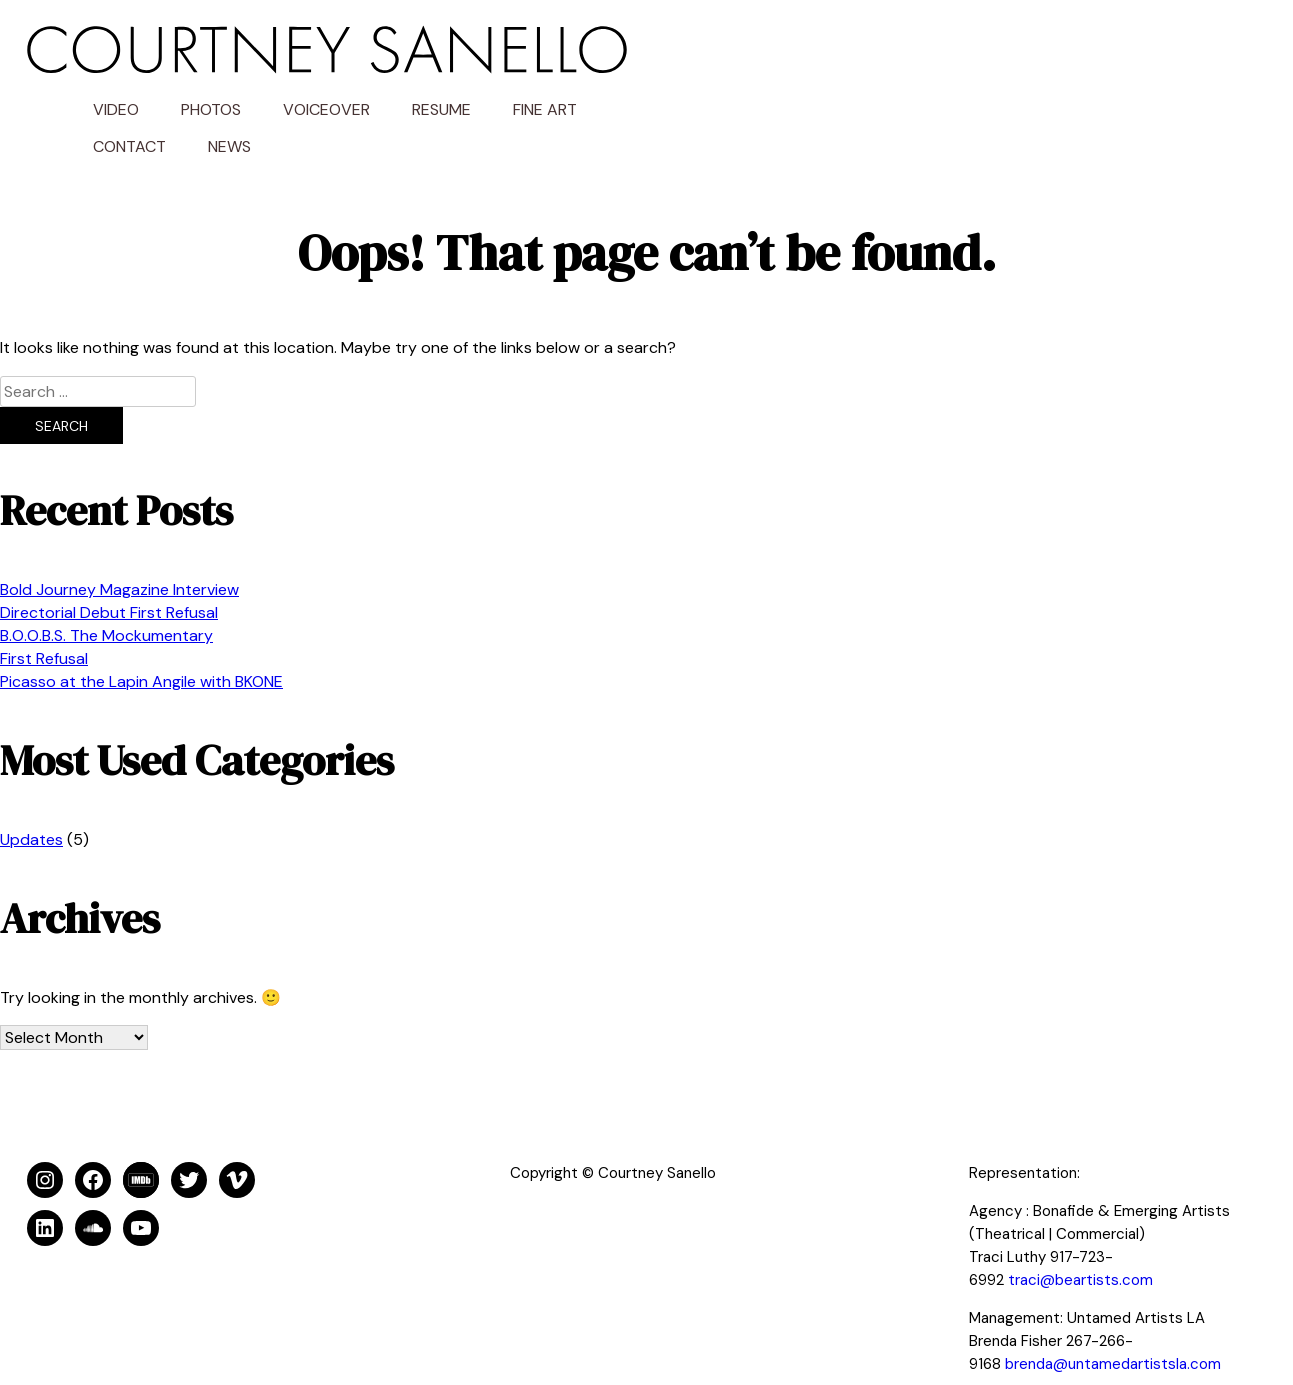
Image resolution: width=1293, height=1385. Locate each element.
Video (721, 55)
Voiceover (931, 55)
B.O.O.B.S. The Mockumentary (106, 581)
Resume (1046, 55)
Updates (31, 785)
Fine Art (1150, 55)
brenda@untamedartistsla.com (1113, 1310)
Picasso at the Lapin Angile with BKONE (141, 627)
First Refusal (44, 604)
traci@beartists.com (1080, 1226)
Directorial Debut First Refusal (109, 558)
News (834, 92)
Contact (734, 92)
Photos (816, 55)
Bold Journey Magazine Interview (119, 535)
